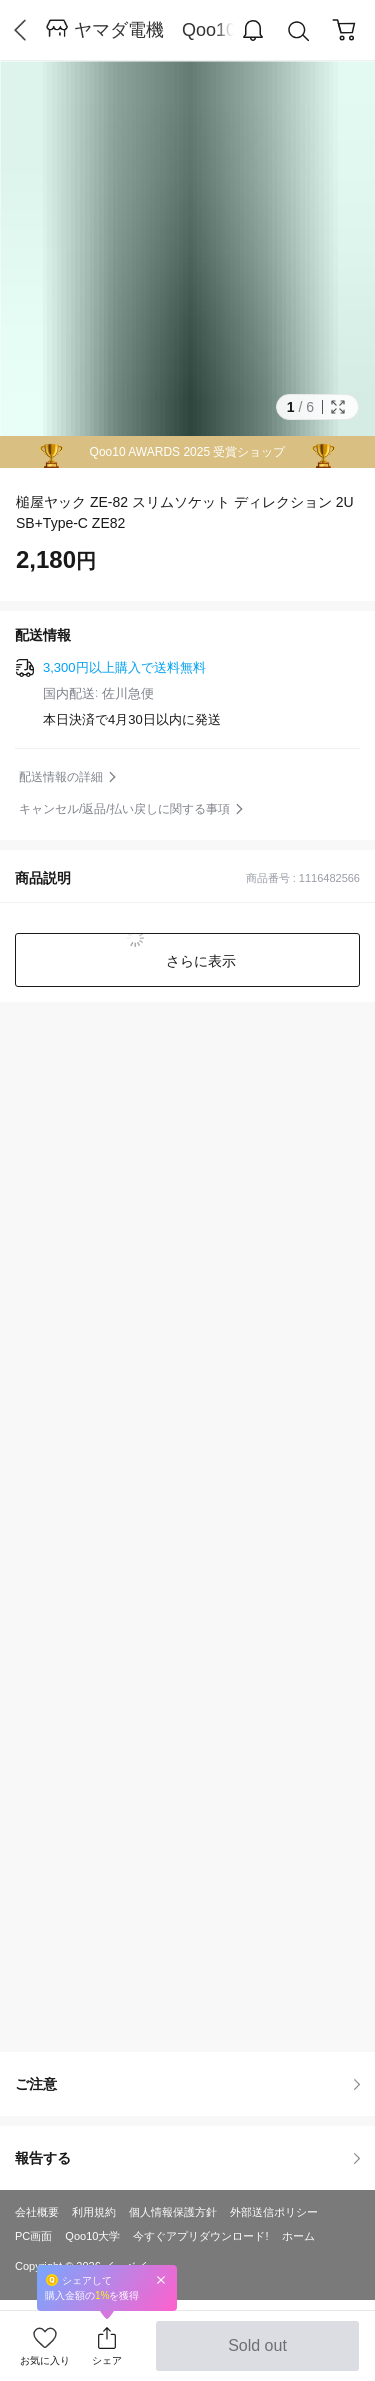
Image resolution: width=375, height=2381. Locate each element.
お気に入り (45, 2360)
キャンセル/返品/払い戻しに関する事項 (124, 809)
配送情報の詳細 (61, 777)
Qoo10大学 (92, 2236)
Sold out (257, 2354)
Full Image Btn (338, 407)
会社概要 (37, 2212)
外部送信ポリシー (274, 2212)
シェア (107, 2360)
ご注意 (187, 2084)
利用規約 (94, 2212)
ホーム (298, 2236)
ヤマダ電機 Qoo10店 (154, 30)
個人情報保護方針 (173, 2212)
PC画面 (33, 2236)
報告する (187, 2158)
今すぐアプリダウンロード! (200, 2236)
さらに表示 (200, 961)
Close (161, 2279)
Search (299, 31)
